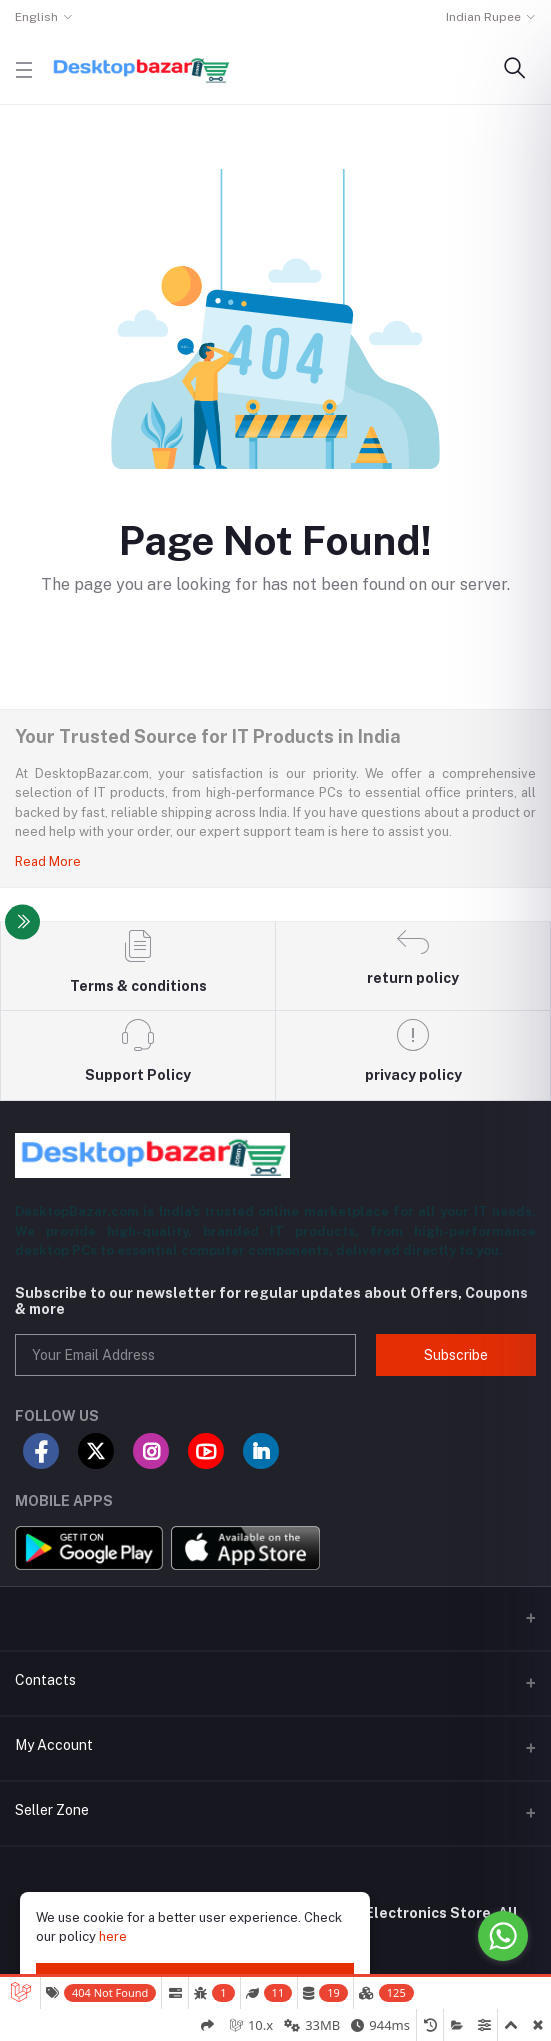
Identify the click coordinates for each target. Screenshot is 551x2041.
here (113, 1936)
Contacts (45, 1680)
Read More (48, 861)
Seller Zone (52, 1810)
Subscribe (456, 1355)
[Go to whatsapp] (503, 1936)
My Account (54, 1745)
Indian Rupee (483, 17)
